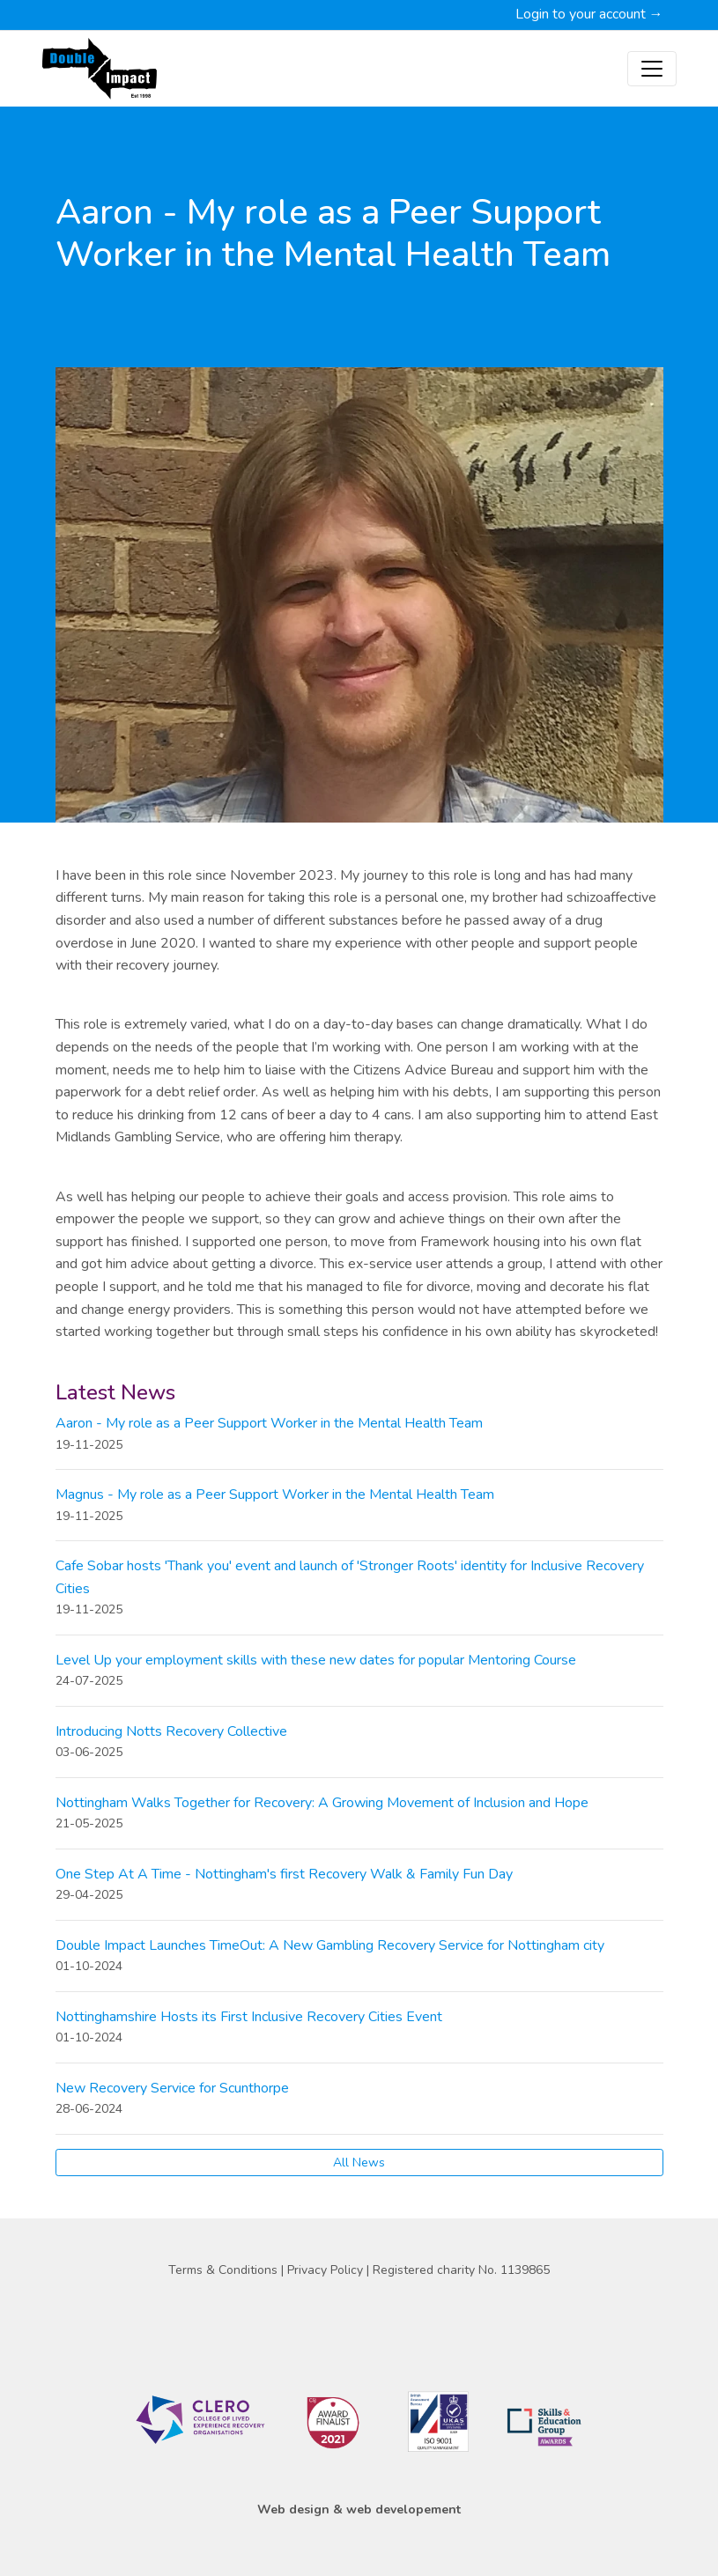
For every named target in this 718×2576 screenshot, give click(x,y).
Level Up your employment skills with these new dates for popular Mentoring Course (316, 1660)
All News (359, 2162)
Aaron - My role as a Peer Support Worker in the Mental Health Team (269, 1423)
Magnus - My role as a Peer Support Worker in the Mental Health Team (275, 1494)
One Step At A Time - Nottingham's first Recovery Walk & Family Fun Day (284, 1874)
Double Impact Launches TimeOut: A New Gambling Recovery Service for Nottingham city (330, 1945)
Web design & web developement (359, 2509)
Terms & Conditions (224, 2270)
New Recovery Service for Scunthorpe (172, 2088)
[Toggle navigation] (652, 68)
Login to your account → (589, 14)
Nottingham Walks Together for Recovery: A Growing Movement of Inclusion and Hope (322, 1802)
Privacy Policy (326, 2270)
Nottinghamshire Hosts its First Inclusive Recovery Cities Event (249, 2016)
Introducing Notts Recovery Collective (171, 1731)
